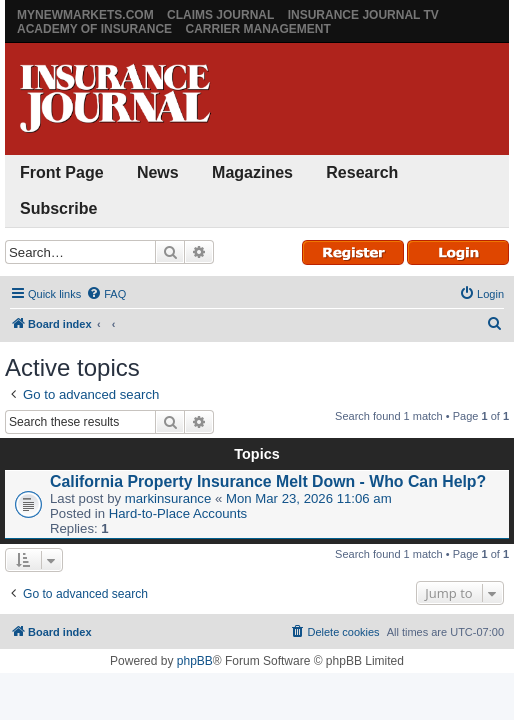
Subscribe (58, 208)
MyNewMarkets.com (85, 15)
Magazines (252, 172)
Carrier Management (257, 29)
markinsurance (168, 498)
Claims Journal (220, 15)
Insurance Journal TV (363, 15)
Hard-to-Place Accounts (178, 513)
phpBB (195, 661)
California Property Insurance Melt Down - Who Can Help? (268, 481)
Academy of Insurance (94, 29)
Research (362, 172)
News (158, 172)
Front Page (62, 172)
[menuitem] (106, 294)
